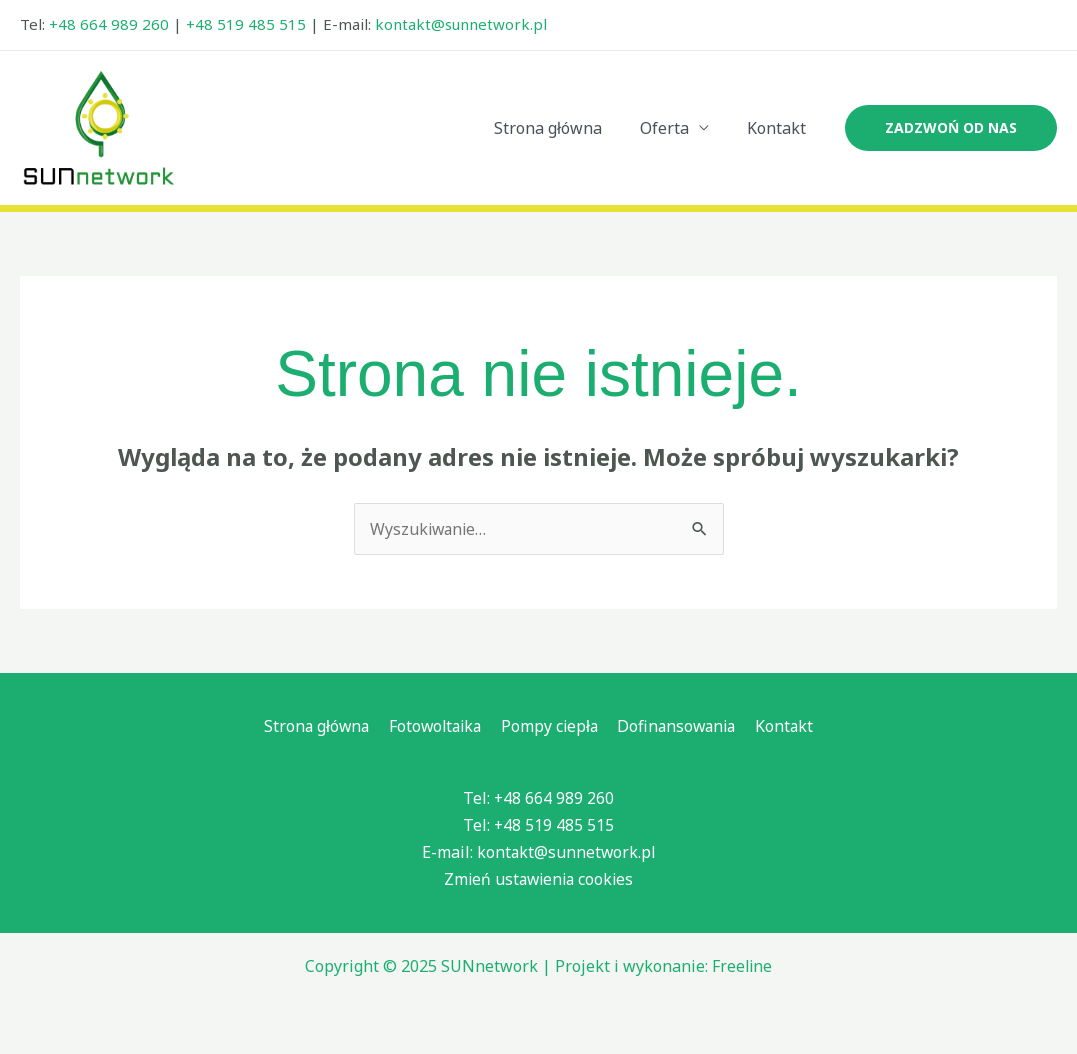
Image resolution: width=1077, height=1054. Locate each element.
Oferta (673, 128)
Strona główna (563, 128)
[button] (951, 128)
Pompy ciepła (550, 726)
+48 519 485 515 (246, 24)
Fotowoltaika (436, 726)
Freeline (742, 967)
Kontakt (779, 128)
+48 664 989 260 (109, 24)
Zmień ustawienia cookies (539, 880)
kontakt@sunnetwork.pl (461, 24)
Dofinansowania (677, 726)
